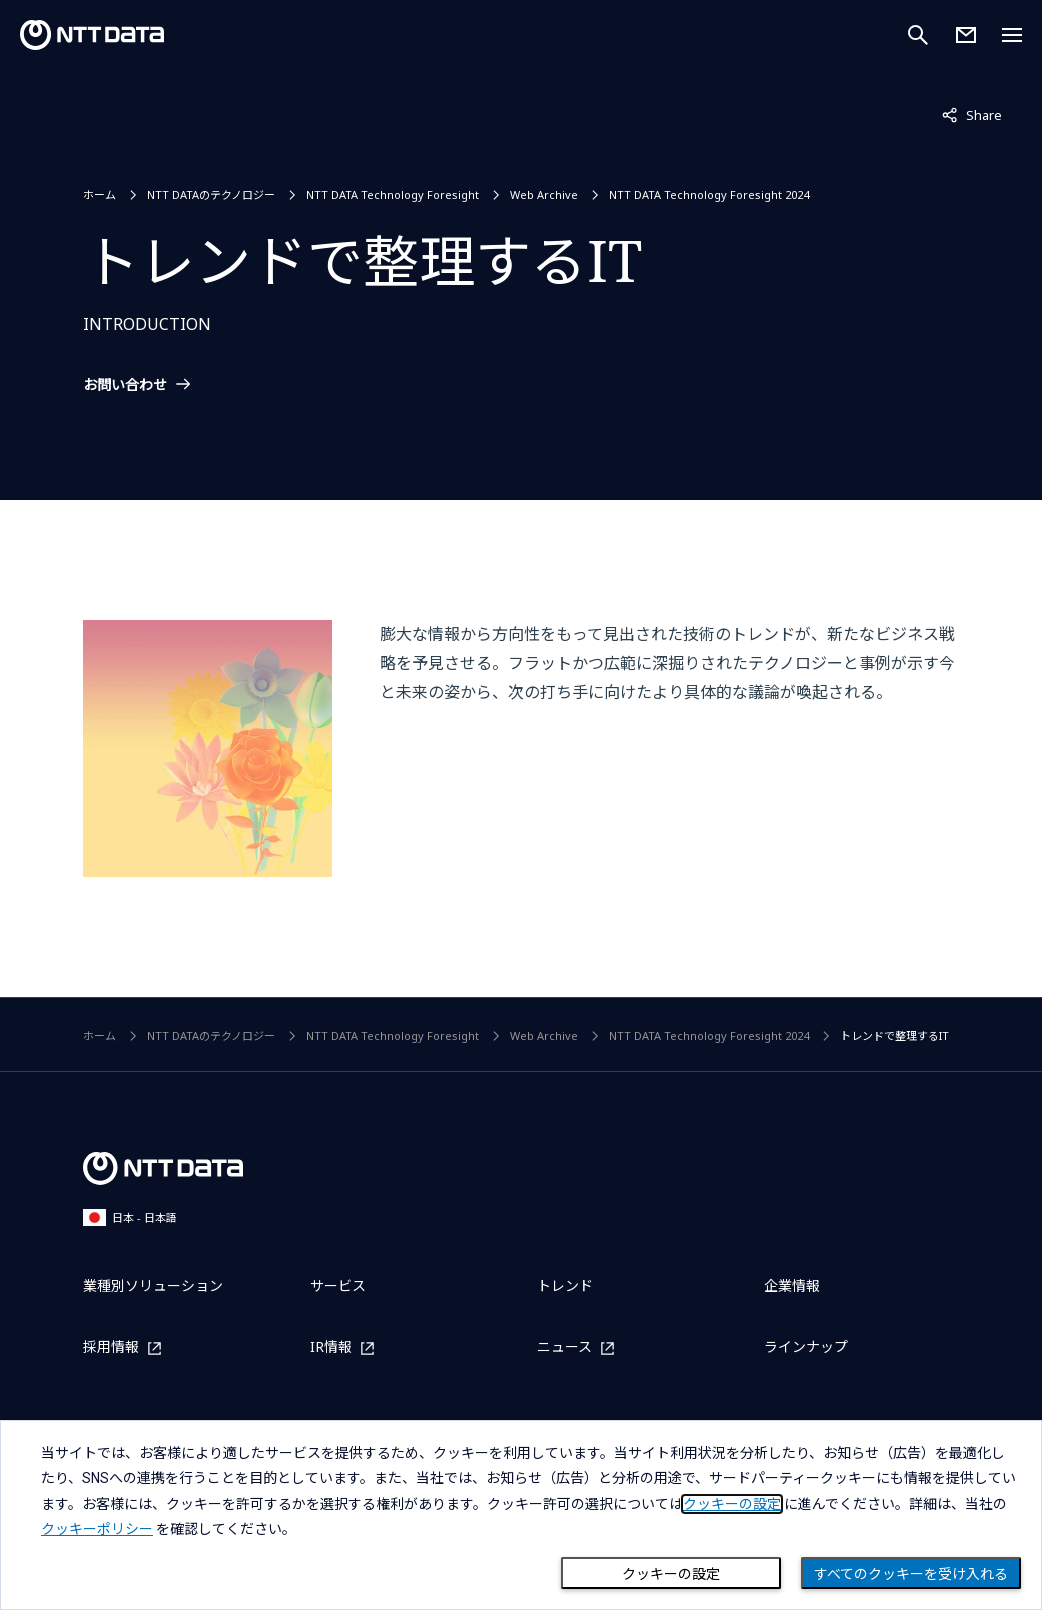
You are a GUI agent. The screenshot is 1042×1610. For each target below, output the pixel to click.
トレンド (565, 1285)
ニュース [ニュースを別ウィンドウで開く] (564, 1347)
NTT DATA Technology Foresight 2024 (709, 194)
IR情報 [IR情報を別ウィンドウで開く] (331, 1347)
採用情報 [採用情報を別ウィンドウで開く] (111, 1347)
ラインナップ (806, 1346)
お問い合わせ (125, 385)
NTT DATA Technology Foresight (392, 194)
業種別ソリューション (153, 1285)
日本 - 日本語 (130, 1217)
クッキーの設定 (671, 1574)
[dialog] (521, 1515)
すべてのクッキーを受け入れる (911, 1574)
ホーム (99, 194)
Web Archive (544, 194)
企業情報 (792, 1285)
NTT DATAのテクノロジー (211, 194)
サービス (338, 1285)
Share (972, 114)
